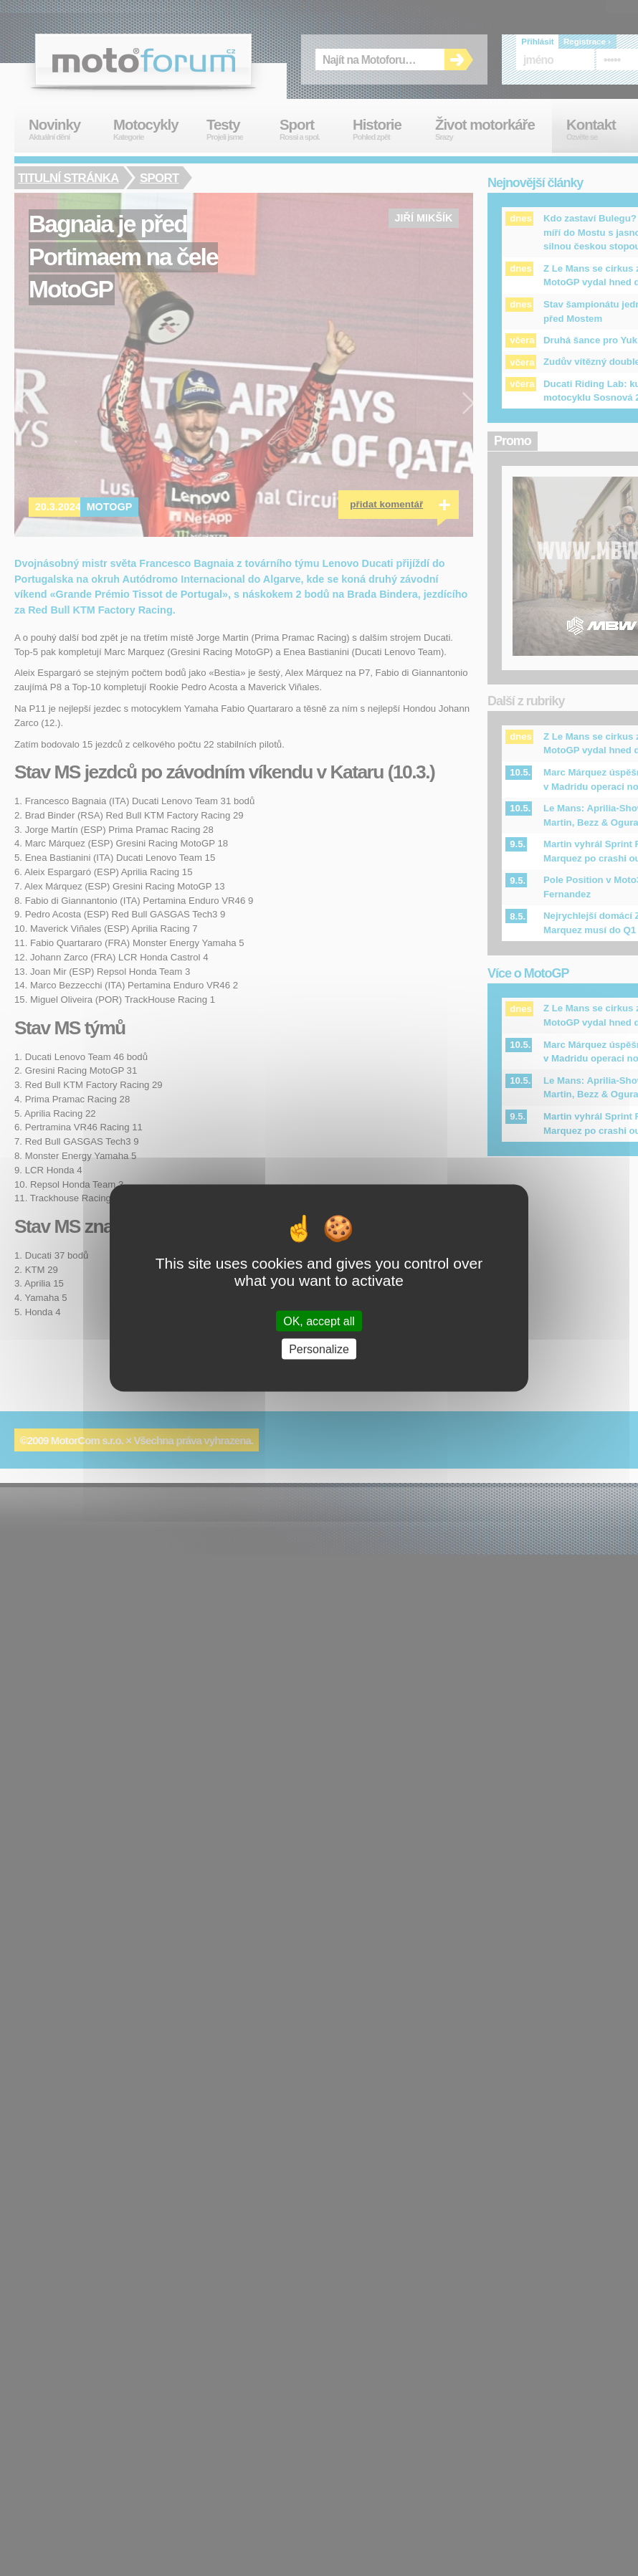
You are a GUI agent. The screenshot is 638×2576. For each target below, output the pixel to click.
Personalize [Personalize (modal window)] (319, 1348)
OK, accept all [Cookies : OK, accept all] (319, 1321)
